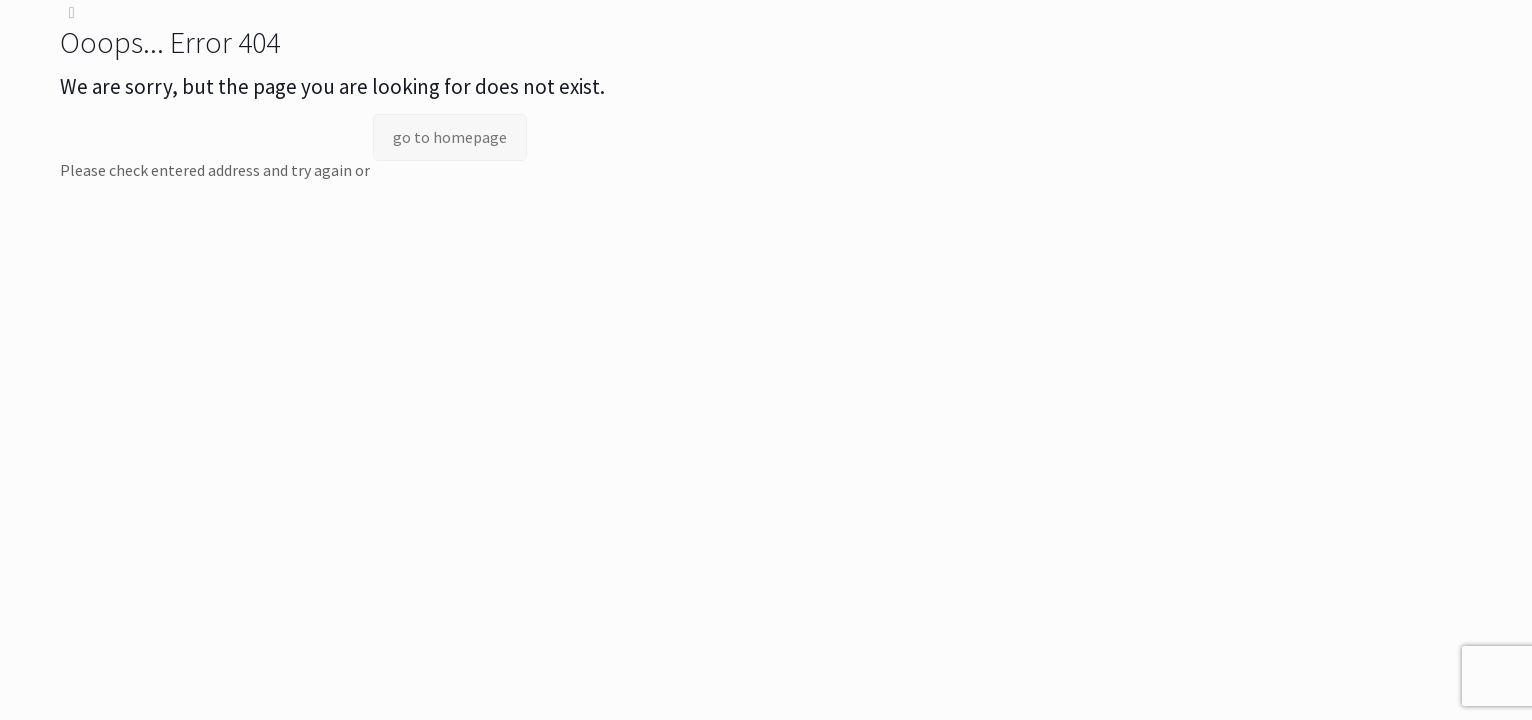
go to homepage (450, 137)
